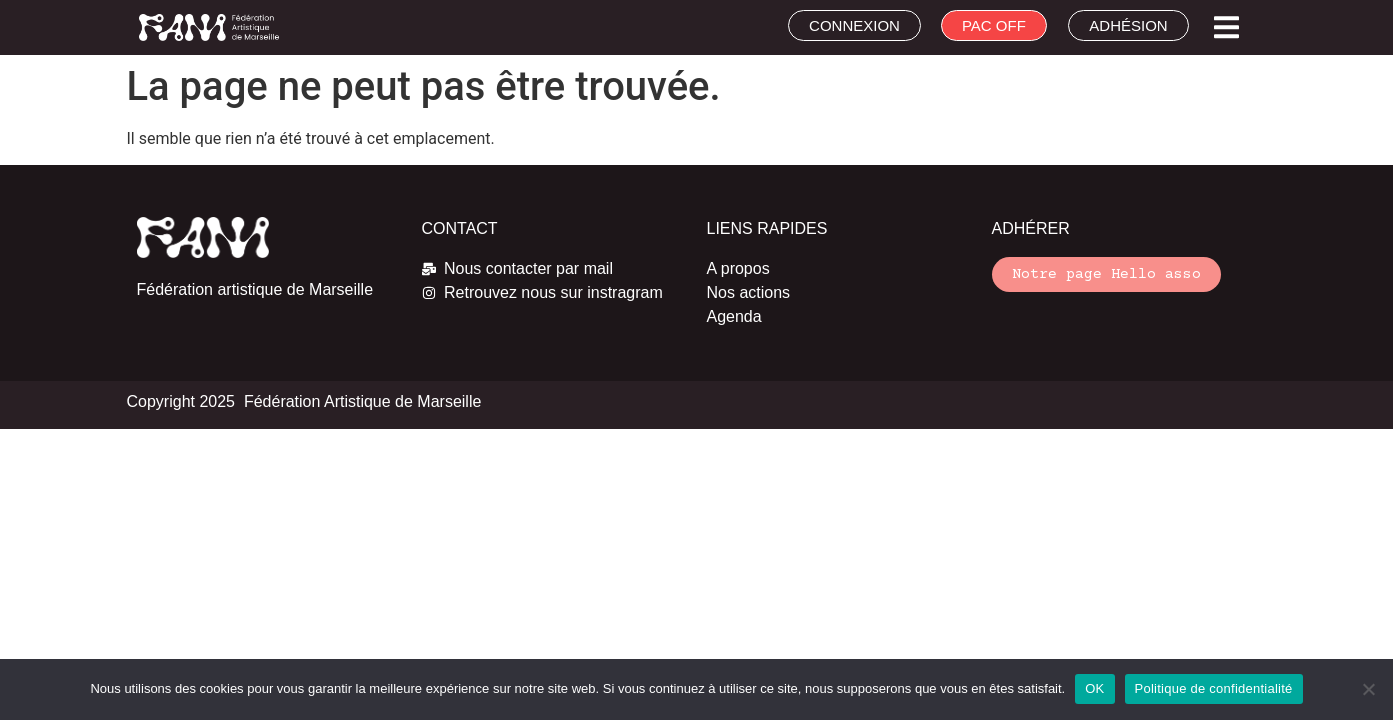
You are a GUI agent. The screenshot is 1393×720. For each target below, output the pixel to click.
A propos (738, 268)
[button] (1226, 27)
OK (1094, 688)
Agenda (734, 316)
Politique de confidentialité (1214, 688)
